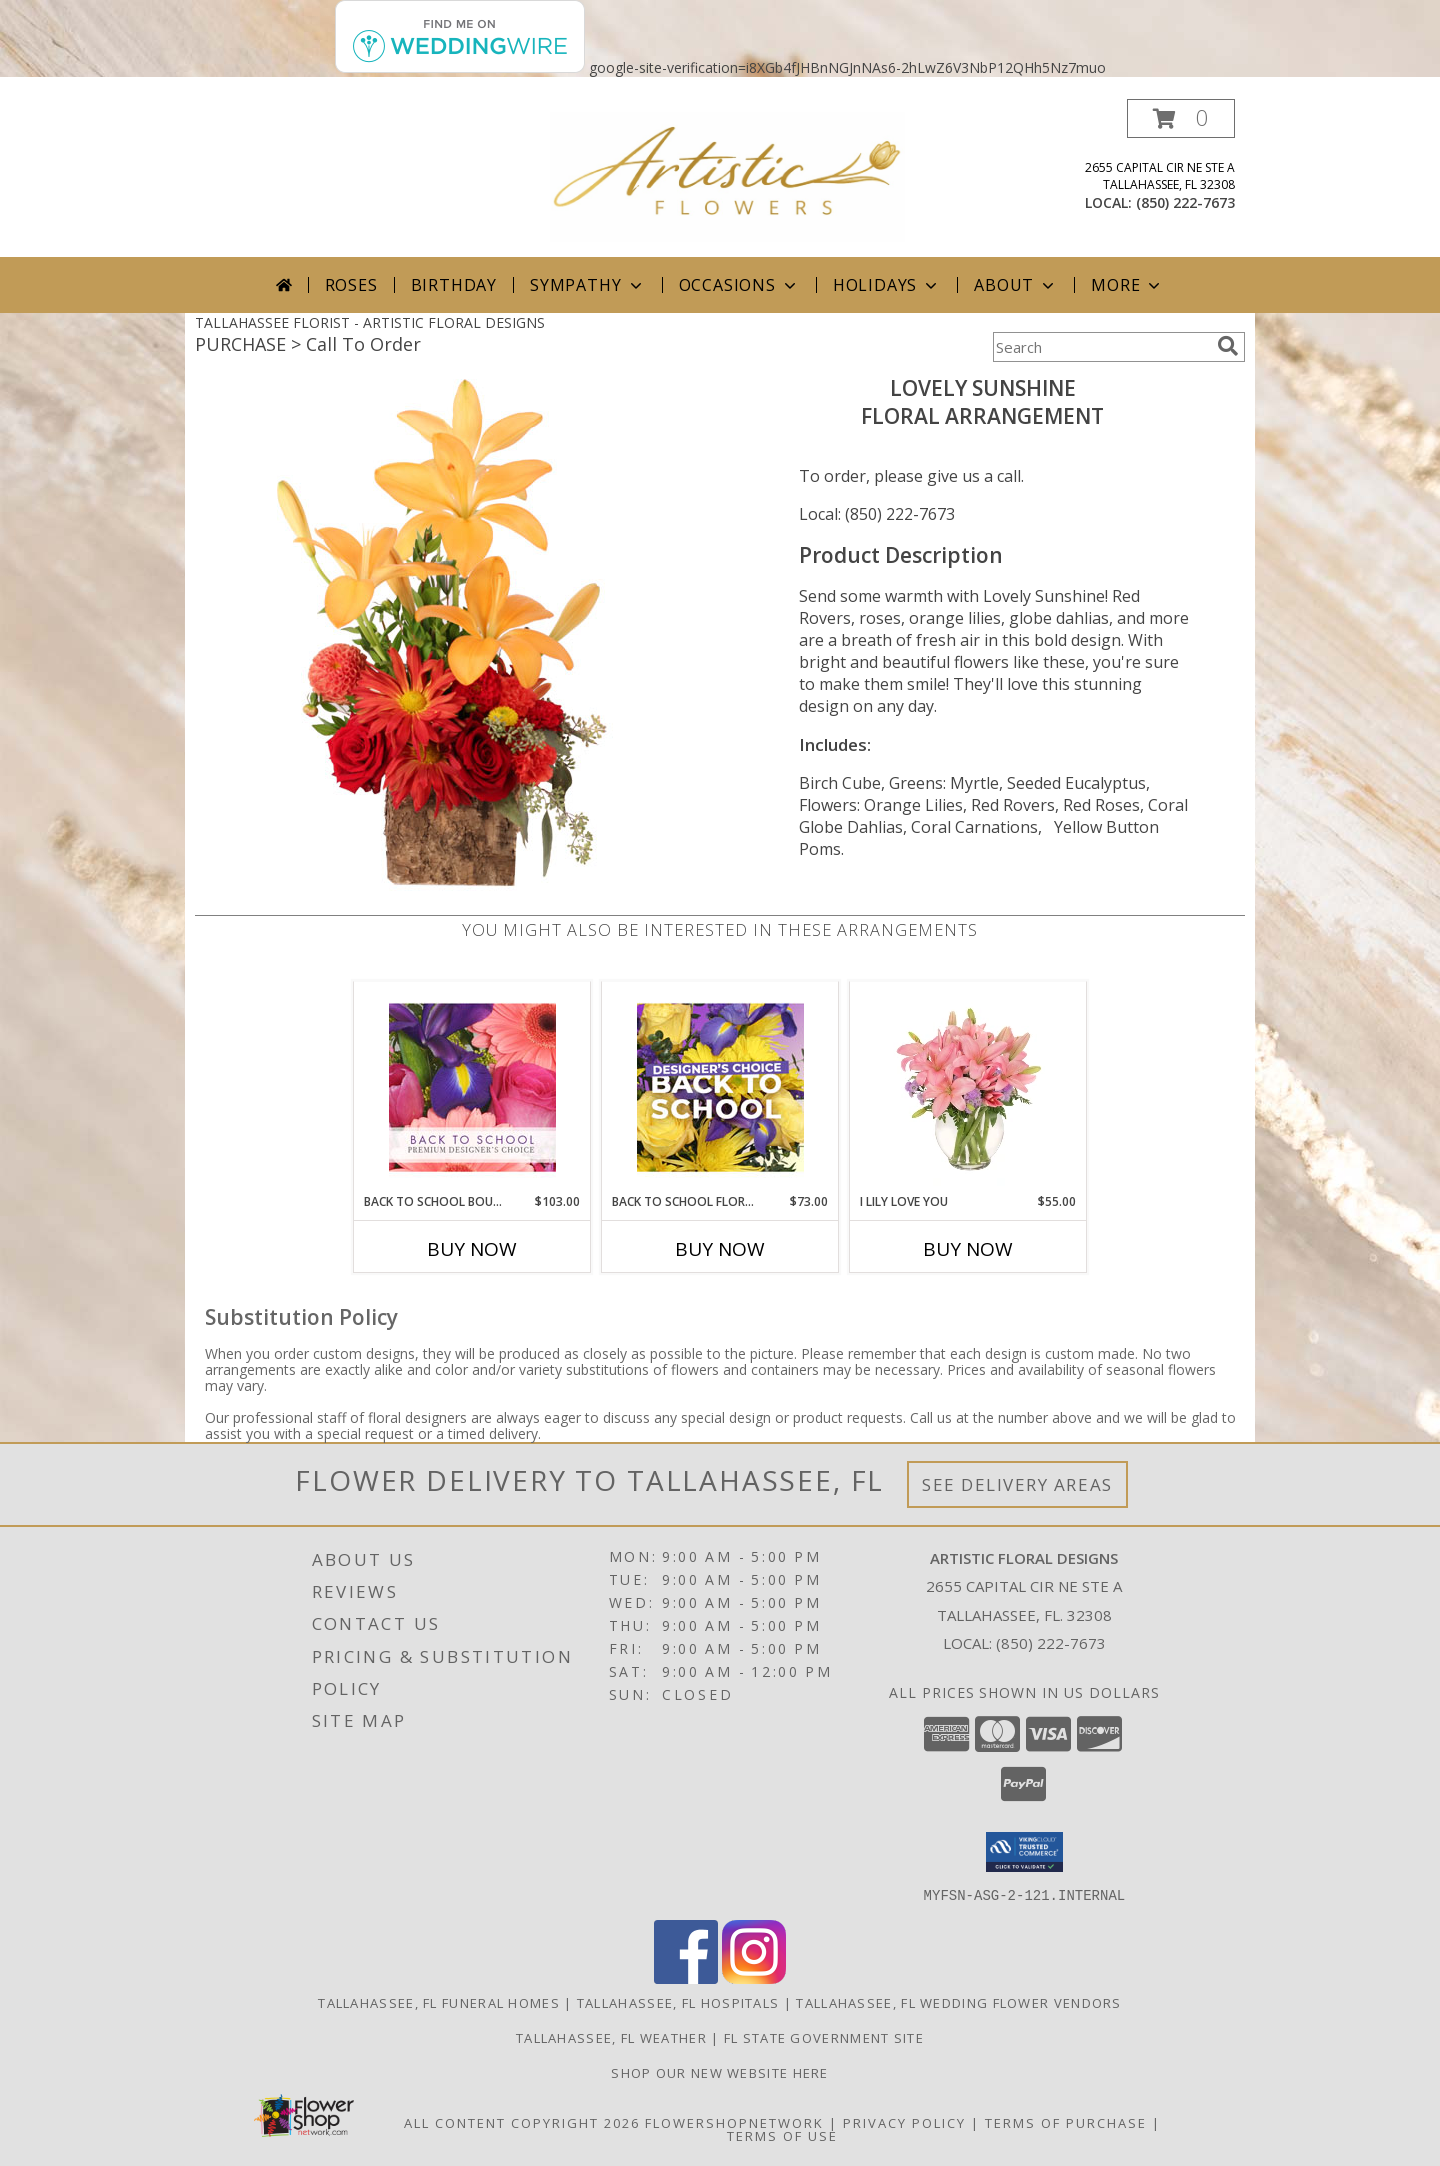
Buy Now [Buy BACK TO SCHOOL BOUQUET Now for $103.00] (472, 1249)
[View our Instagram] (754, 1977)
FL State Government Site (824, 2037)
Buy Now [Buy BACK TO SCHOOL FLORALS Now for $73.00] (720, 1249)
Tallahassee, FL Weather (611, 2037)
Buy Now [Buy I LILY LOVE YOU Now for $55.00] (968, 1249)
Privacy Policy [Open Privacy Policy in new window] (904, 2122)
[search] (1228, 346)
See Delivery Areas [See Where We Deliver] (1017, 1484)
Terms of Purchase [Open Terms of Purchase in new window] (1066, 2122)
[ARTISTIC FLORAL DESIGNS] (727, 175)
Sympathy (587, 285)
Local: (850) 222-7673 (877, 514)
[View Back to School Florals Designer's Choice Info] (720, 1087)
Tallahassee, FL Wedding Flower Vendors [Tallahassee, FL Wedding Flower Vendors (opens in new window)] (958, 2002)
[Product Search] (1101, 347)
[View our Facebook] (686, 1977)
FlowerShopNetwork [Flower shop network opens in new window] (734, 2122)
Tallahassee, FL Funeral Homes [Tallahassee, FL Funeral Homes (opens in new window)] (439, 2002)
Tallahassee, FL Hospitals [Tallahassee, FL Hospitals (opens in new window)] (678, 2002)
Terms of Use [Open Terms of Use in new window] (782, 2135)
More (1127, 285)
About (1016, 285)
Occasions (739, 285)
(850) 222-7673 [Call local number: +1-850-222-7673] (1185, 202)
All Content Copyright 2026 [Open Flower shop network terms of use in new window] (522, 2122)
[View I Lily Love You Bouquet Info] (968, 1087)
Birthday (454, 285)
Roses (351, 285)
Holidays (887, 285)
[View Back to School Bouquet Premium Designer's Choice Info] (472, 1087)
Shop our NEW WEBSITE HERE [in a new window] (720, 2072)
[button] (1181, 118)
